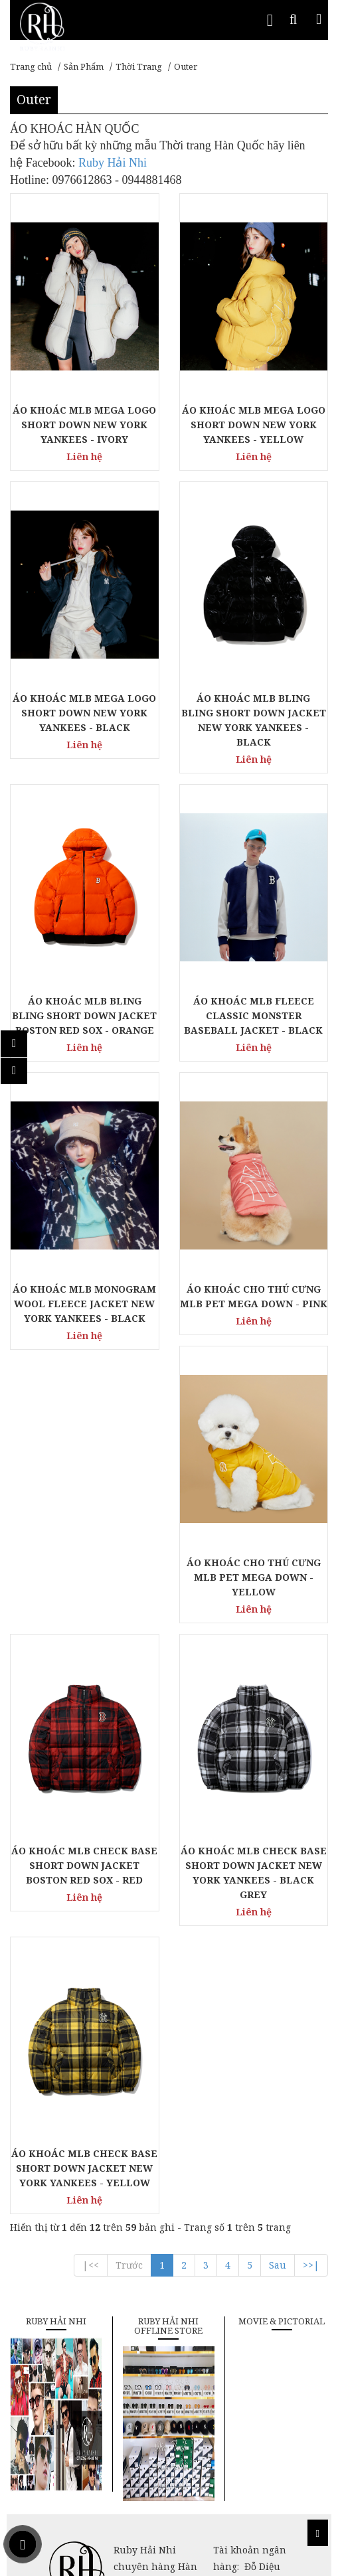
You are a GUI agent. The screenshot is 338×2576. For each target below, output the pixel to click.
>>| (311, 2265)
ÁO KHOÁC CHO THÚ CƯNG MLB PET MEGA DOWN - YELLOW (254, 1577)
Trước (129, 2265)
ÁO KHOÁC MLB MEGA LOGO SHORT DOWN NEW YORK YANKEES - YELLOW (253, 424)
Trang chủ (31, 66)
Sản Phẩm (84, 66)
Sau (277, 2265)
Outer (185, 66)
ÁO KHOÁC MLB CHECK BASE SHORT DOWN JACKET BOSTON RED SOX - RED (84, 1865)
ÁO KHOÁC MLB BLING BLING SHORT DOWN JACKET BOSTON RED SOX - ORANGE (84, 1015)
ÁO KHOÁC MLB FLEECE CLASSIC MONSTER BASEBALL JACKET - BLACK (253, 1015)
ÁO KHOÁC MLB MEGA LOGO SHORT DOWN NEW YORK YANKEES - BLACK (84, 713)
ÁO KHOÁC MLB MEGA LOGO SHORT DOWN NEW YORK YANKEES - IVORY (84, 424)
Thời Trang (139, 66)
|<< (90, 2265)
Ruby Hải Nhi (112, 162)
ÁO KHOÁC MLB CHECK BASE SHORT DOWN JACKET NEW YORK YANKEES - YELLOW (84, 2168)
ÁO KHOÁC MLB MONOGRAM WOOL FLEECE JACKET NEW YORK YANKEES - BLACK (84, 1304)
